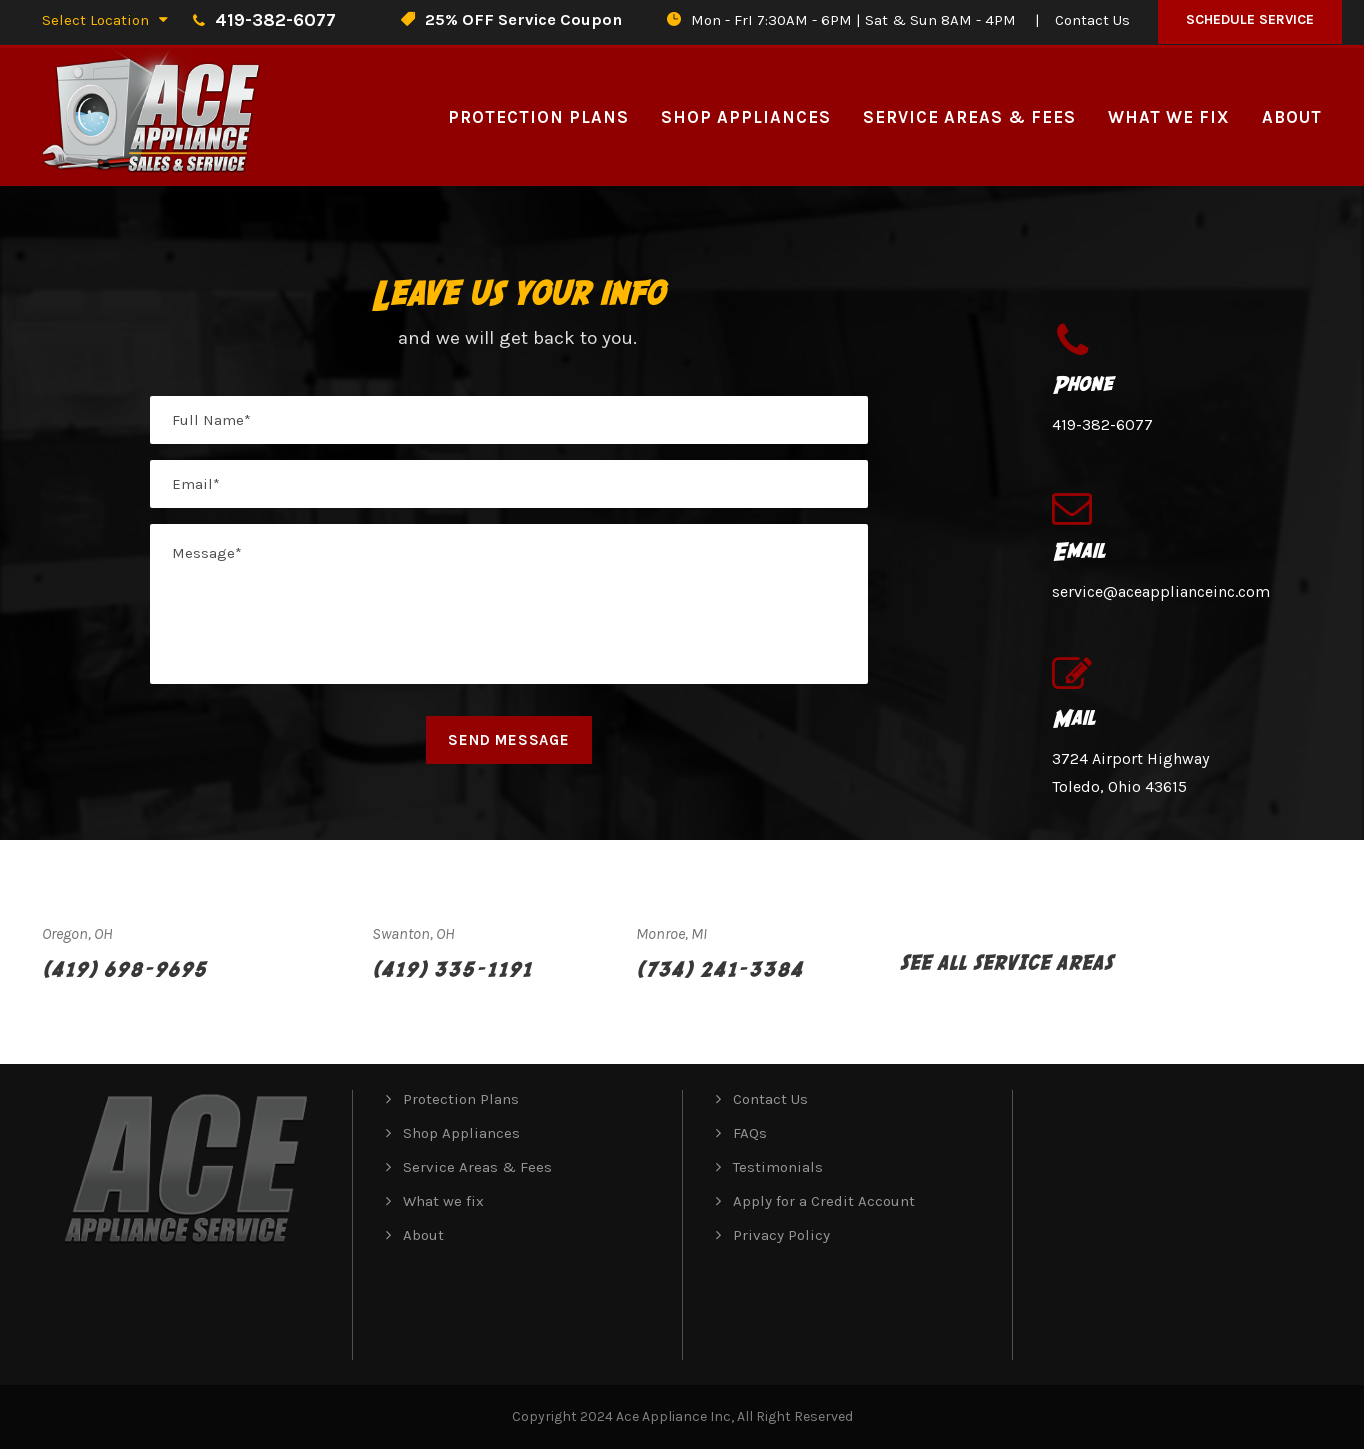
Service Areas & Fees (969, 117)
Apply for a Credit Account (824, 1201)
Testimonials (778, 1167)
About (1292, 117)
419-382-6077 (1102, 424)
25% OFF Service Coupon (523, 19)
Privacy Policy (781, 1235)
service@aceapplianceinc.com (1161, 591)
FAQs (750, 1133)
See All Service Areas (1006, 961)
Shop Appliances (746, 117)
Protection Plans (538, 117)
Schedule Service (1250, 19)
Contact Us (1092, 20)
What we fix (1169, 117)
